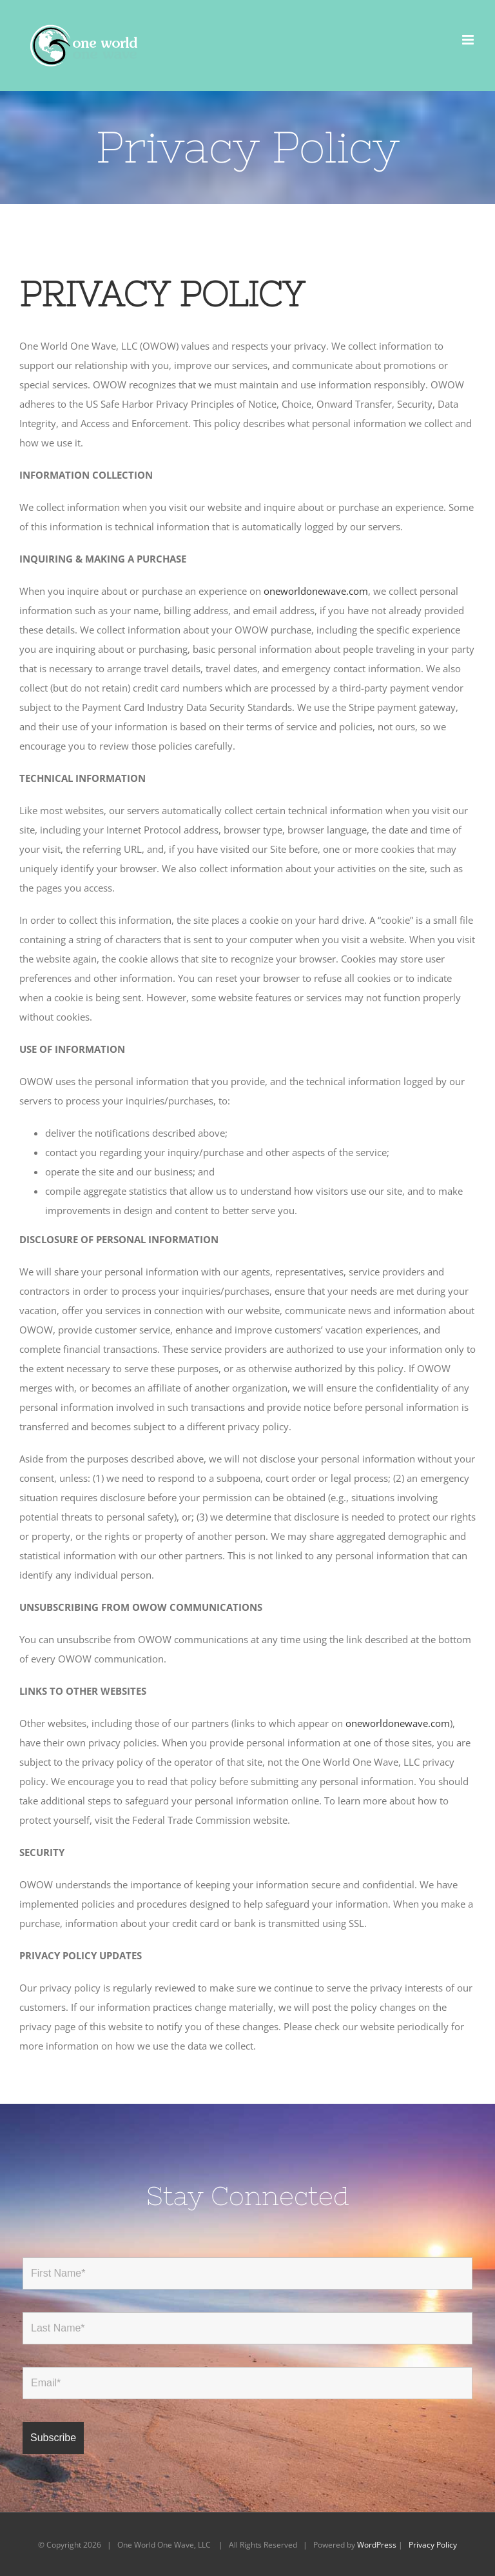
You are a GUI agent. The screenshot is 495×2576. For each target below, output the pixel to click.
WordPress (376, 2544)
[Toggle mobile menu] (469, 39)
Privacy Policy (433, 2544)
